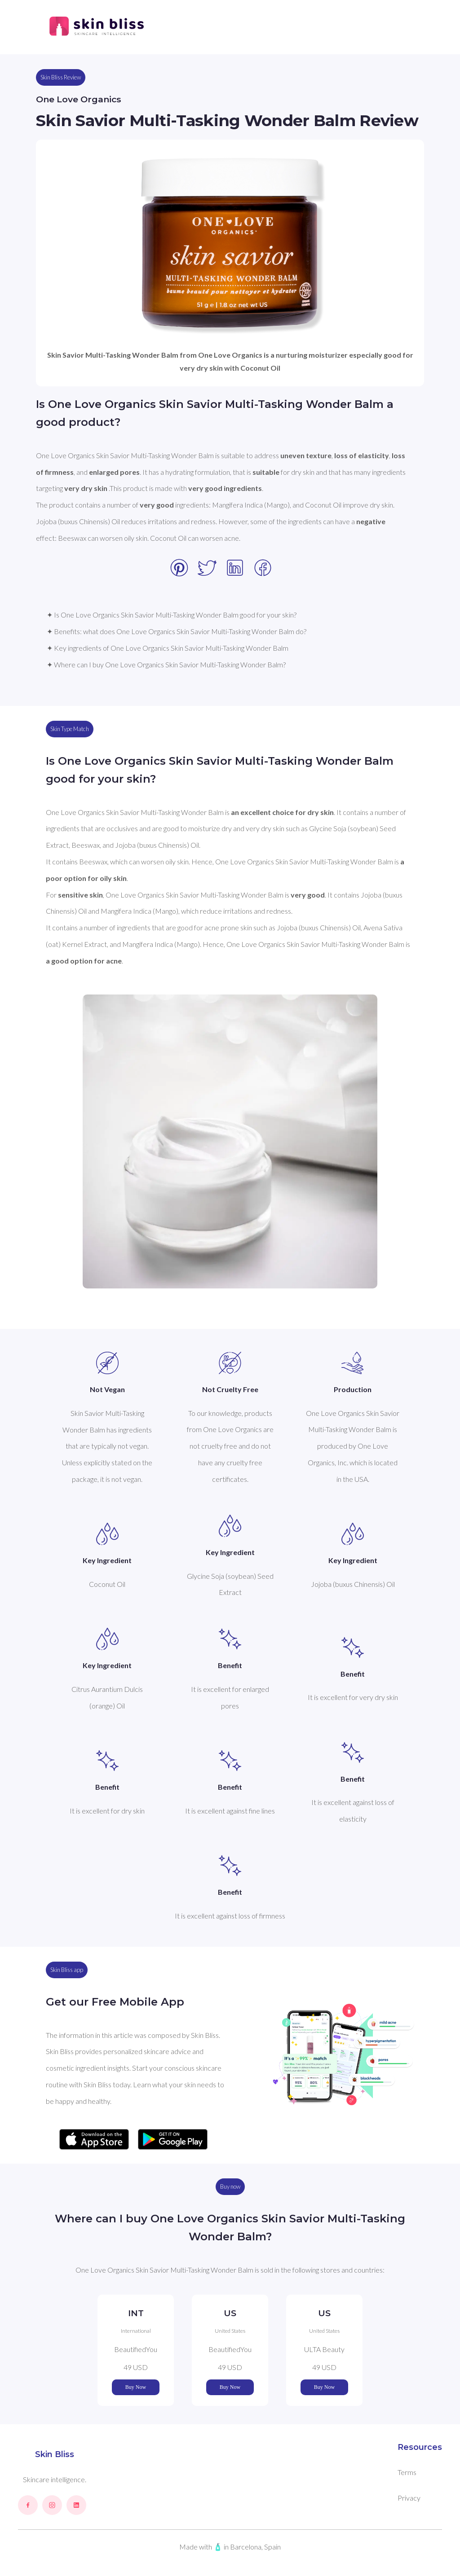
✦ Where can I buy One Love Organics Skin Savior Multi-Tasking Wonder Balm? (166, 664)
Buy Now (135, 2387)
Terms (407, 2472)
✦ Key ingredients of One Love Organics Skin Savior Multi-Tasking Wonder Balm (167, 648)
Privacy (409, 2497)
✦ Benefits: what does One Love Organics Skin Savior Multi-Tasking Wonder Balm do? (176, 631)
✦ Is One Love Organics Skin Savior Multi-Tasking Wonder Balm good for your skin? (171, 614)
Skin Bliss (54, 2454)
